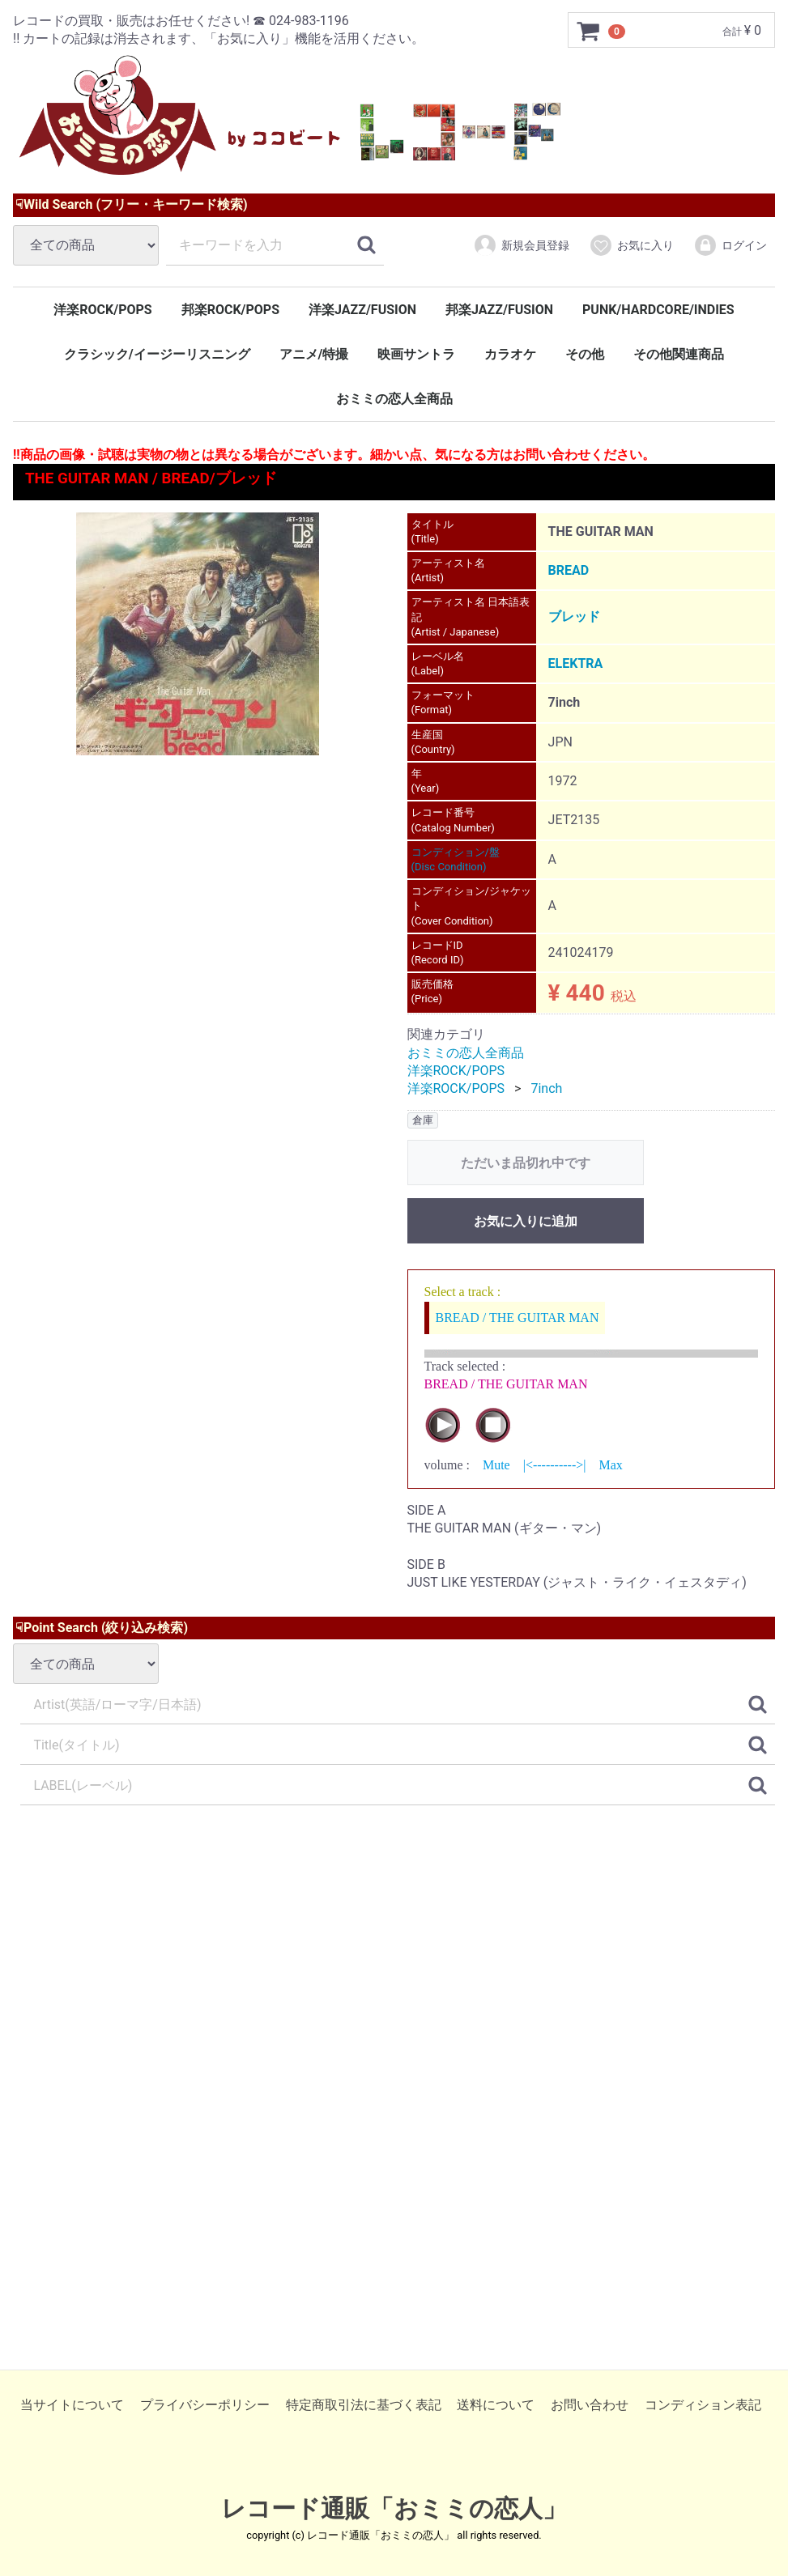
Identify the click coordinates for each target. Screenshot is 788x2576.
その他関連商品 (678, 354)
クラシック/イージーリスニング (157, 354)
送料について (496, 2404)
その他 (584, 354)
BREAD (569, 570)
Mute (496, 1466)
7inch (546, 1089)
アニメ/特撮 (314, 354)
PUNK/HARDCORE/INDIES (658, 309)
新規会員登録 (521, 245)
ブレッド (574, 617)
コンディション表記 (703, 2404)
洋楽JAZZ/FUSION (362, 309)
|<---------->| (554, 1466)
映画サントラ (416, 354)
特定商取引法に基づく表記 (363, 2404)
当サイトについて (72, 2404)
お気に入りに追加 (525, 1221)
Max (610, 1466)
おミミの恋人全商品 (394, 398)
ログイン (730, 245)
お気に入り (631, 245)
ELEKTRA (575, 663)
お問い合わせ (589, 2404)
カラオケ (510, 354)
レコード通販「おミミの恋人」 (394, 2508)
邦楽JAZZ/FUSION (499, 309)
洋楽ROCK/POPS (102, 309)
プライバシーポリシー (205, 2404)
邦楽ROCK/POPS (230, 309)
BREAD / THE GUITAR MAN (517, 1317)
